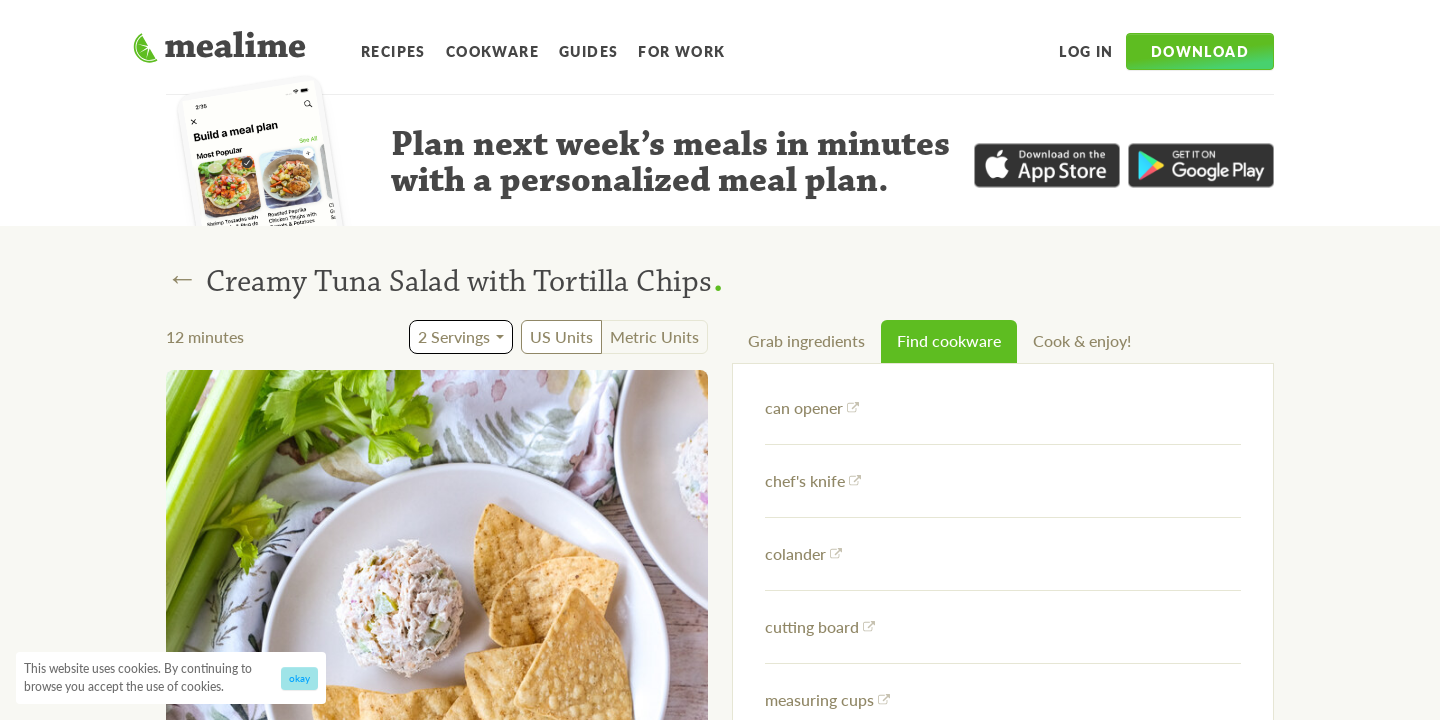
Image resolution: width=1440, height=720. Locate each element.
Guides (588, 51)
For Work (681, 51)
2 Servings (454, 336)
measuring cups (827, 699)
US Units (561, 336)
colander (803, 553)
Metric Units (654, 336)
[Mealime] (219, 50)
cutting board (820, 626)
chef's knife (813, 480)
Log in (1086, 51)
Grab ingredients (806, 340)
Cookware (492, 51)
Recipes (393, 51)
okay (299, 678)
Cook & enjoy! (1082, 340)
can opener (812, 407)
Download (1200, 51)
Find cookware (949, 340)
